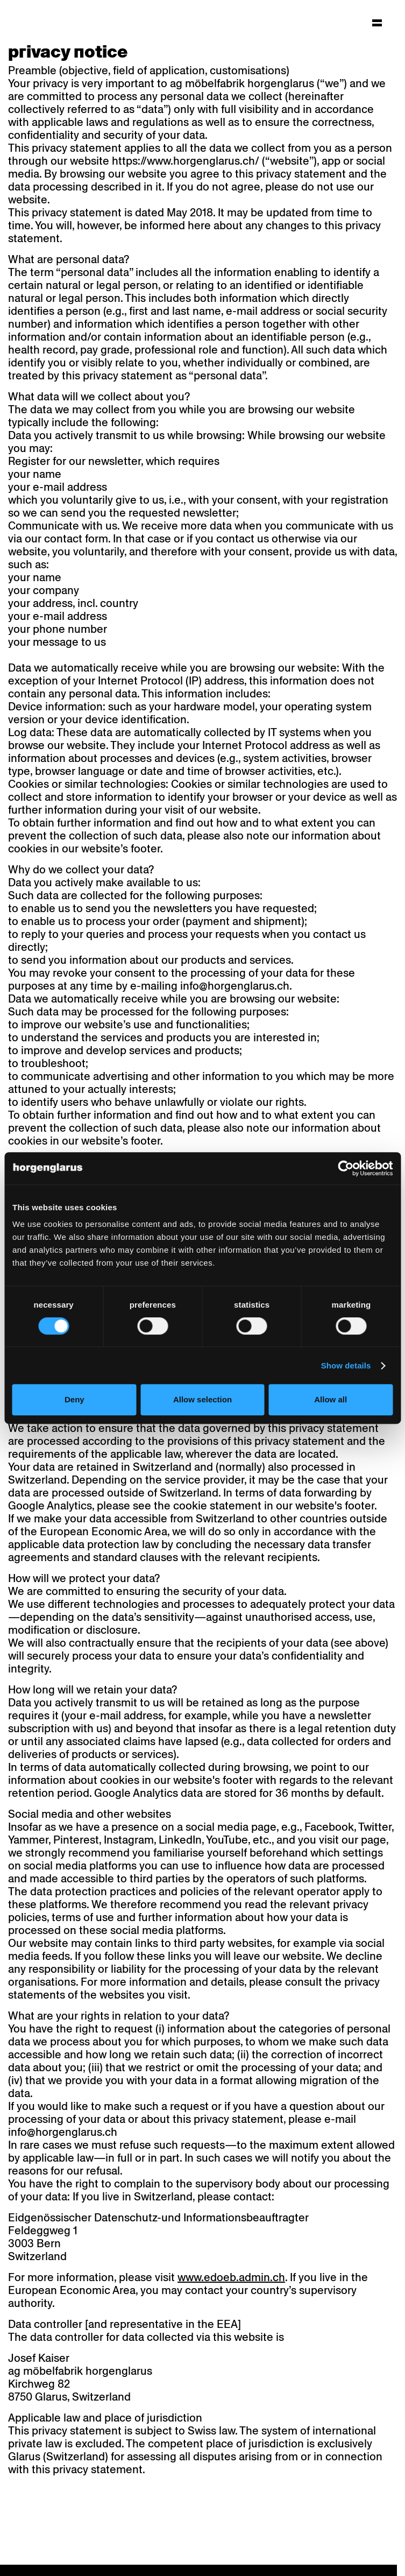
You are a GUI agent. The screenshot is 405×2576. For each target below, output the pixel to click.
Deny (74, 1399)
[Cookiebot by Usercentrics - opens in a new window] (346, 1168)
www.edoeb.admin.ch (231, 2277)
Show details (346, 1365)
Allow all (330, 1399)
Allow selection (202, 1399)
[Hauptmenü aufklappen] (377, 22)
